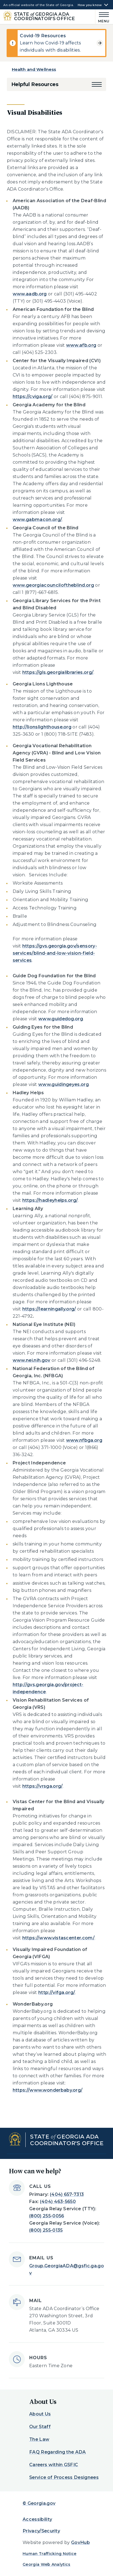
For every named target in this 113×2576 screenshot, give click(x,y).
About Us (40, 2414)
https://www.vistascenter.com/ (58, 1937)
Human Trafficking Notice (50, 2553)
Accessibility (37, 2519)
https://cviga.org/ (33, 396)
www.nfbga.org (84, 1440)
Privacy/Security (41, 2531)
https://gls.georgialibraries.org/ (58, 672)
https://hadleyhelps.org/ (50, 1200)
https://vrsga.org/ (42, 1786)
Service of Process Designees (64, 2477)
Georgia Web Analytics (47, 2564)
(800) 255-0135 (46, 2230)
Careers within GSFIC (53, 2464)
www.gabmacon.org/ (37, 519)
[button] (97, 84)
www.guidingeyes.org (63, 1084)
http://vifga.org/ (56, 1992)
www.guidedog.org (60, 1018)
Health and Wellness (34, 69)
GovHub (80, 2542)
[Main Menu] (102, 16)
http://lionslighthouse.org (42, 727)
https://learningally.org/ (49, 1309)
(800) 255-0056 (46, 2216)
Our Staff (40, 2426)
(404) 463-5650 (58, 2201)
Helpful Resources (34, 84)
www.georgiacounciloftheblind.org (53, 585)
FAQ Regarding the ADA (57, 2452)
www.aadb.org (30, 294)
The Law (39, 2439)
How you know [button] (90, 5)
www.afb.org (81, 345)
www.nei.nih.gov (31, 1360)
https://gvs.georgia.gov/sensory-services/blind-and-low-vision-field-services (55, 953)
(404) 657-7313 (67, 2194)
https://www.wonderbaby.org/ (48, 2090)
